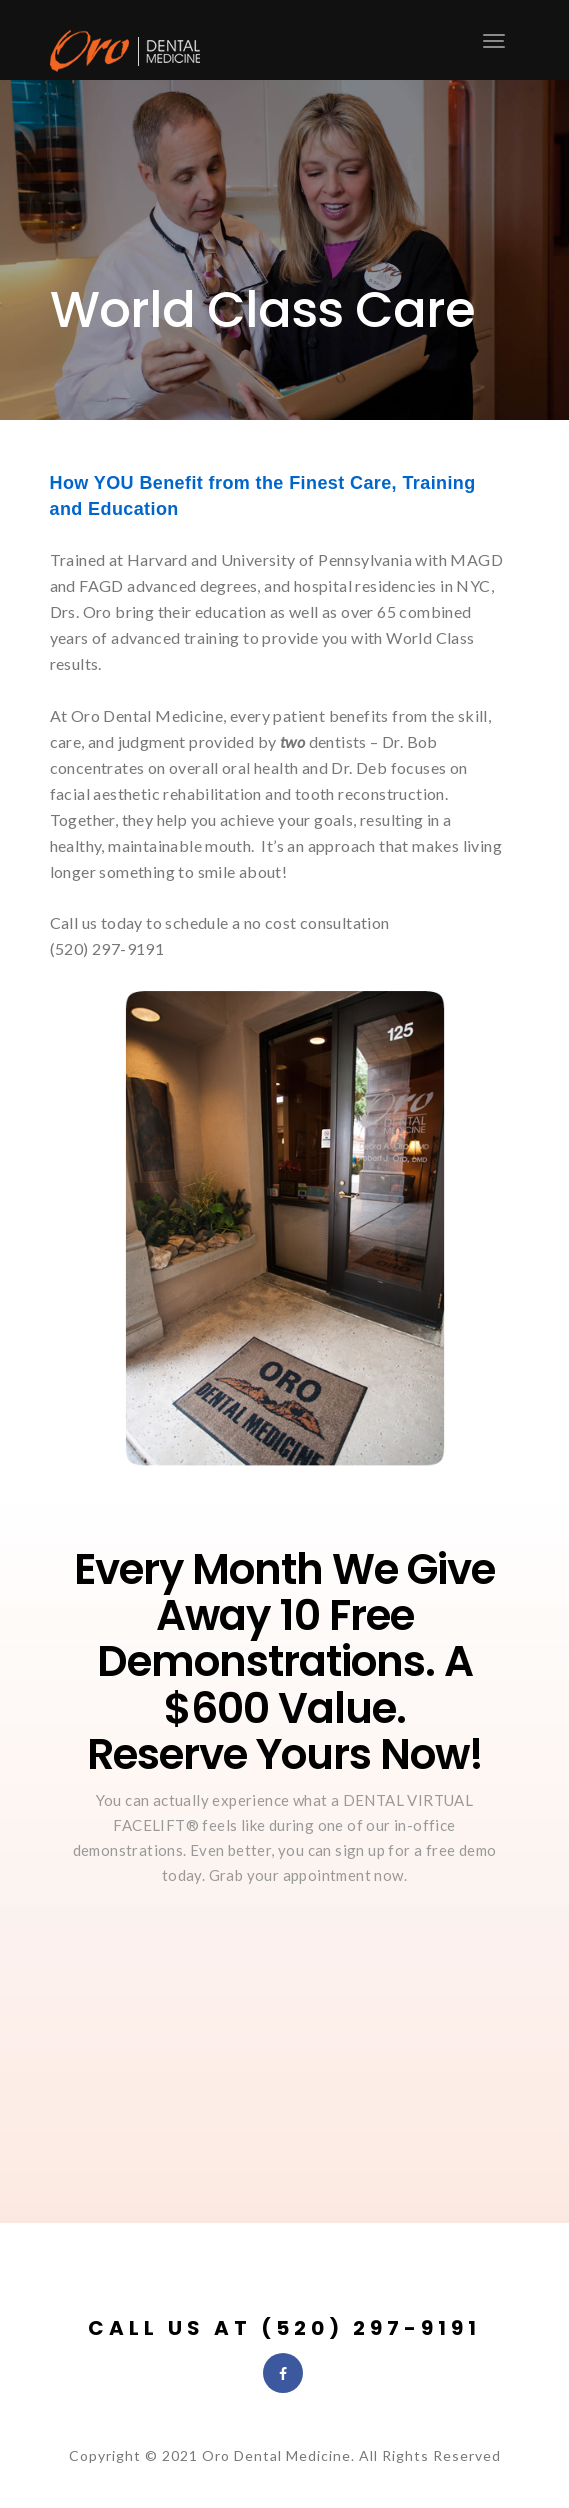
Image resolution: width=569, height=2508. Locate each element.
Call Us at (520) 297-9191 (284, 2328)
